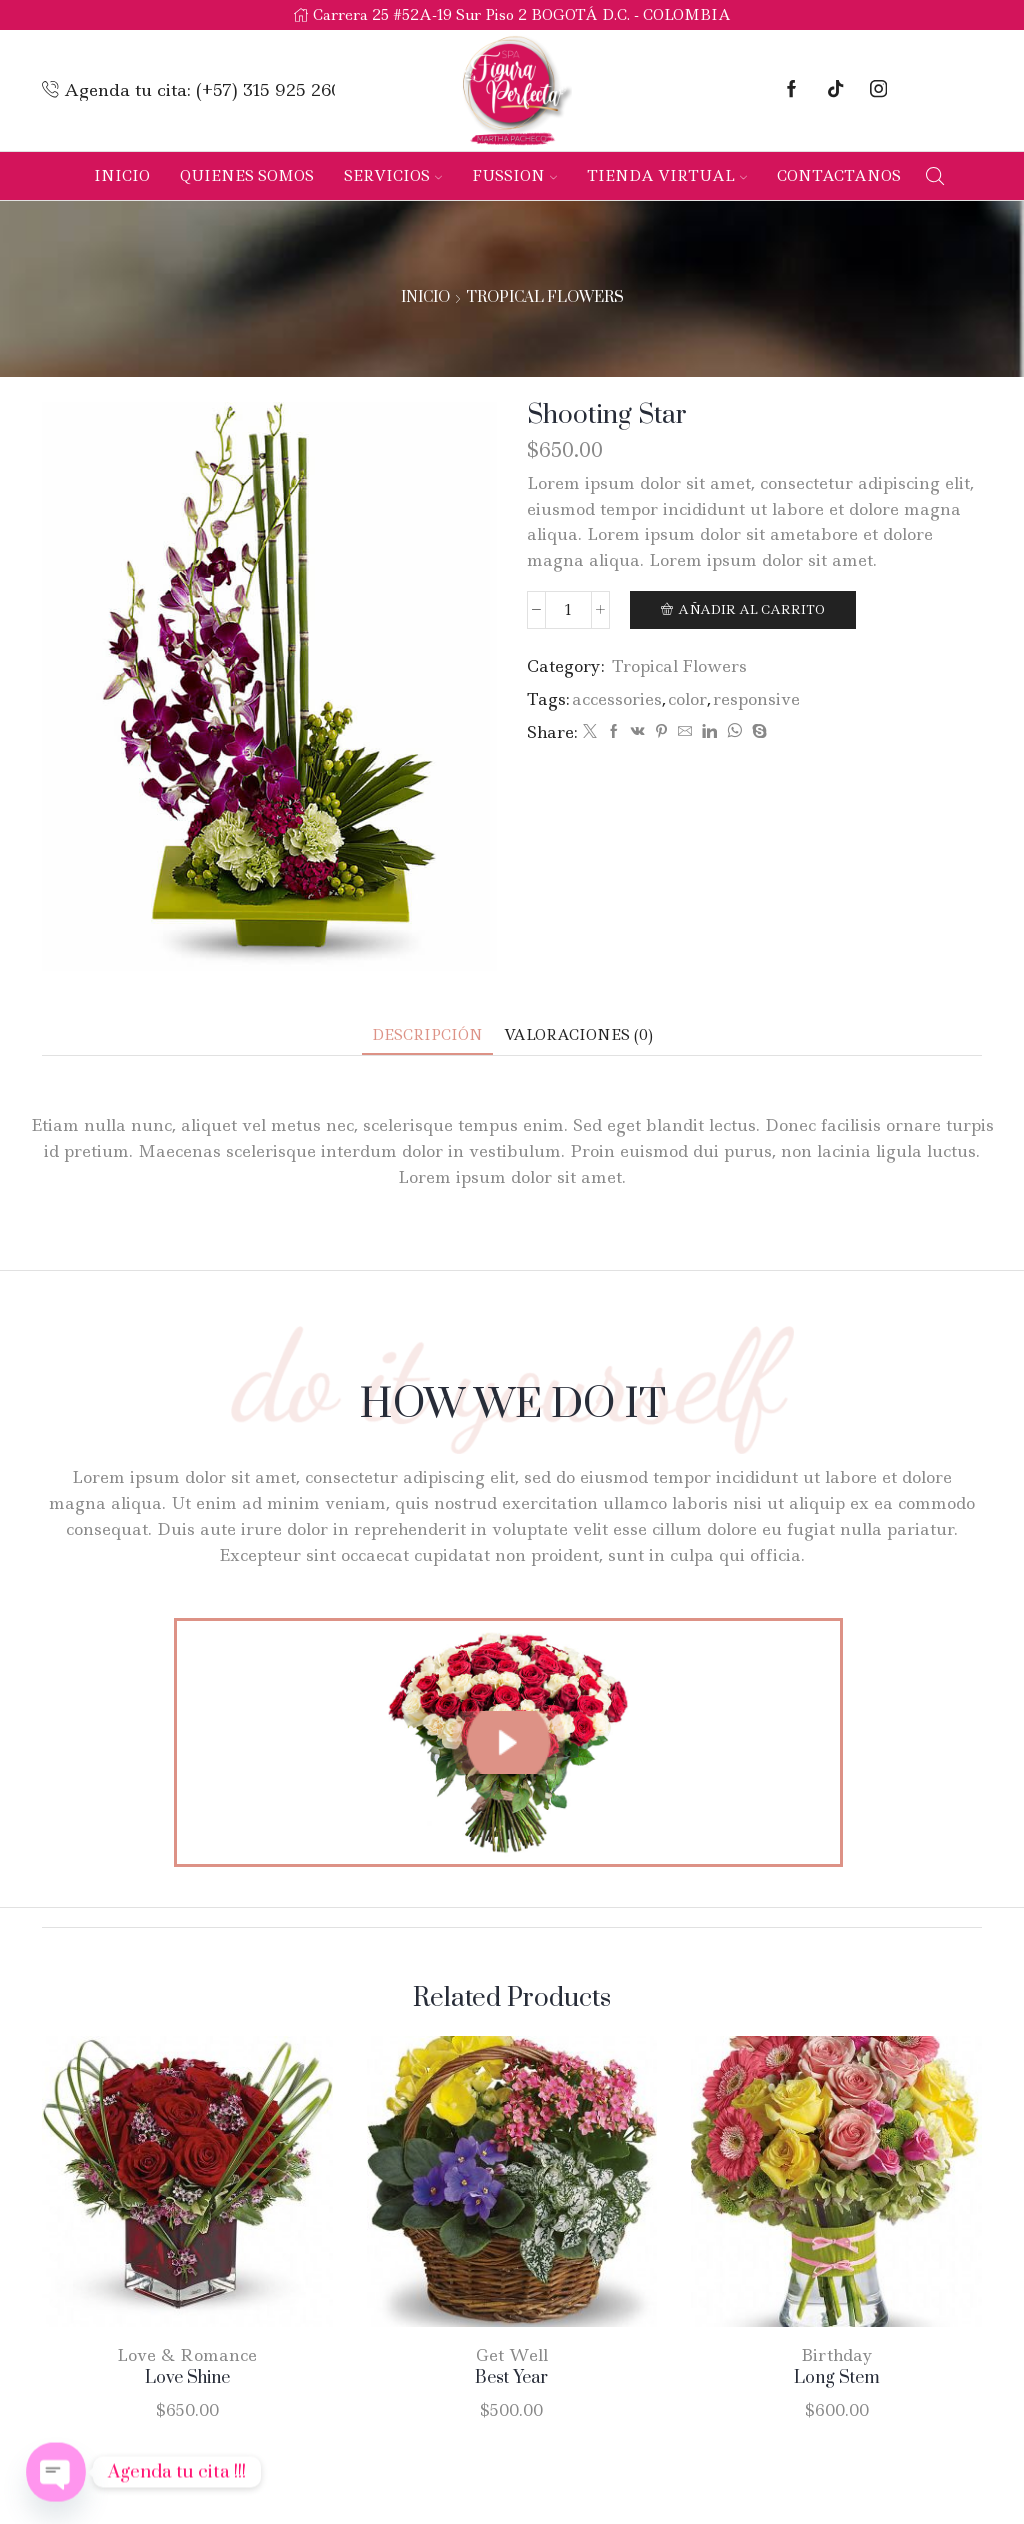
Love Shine (187, 2378)
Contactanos (839, 176)
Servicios (393, 176)
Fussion (514, 176)
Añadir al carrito (751, 609)
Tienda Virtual (667, 176)
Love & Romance (187, 2355)
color (687, 699)
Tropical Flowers (545, 298)
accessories (617, 699)
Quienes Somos (247, 176)
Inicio (122, 176)
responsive (756, 699)
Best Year (511, 2378)
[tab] (427, 1035)
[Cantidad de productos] (568, 610)
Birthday (837, 2355)
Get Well (512, 2355)
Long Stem (837, 2378)
